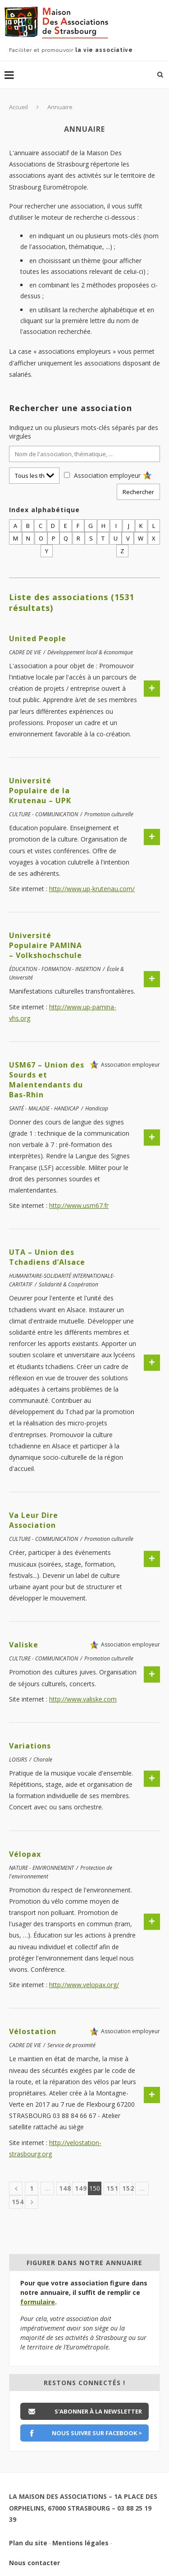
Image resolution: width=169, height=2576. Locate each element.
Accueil (18, 107)
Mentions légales (80, 2543)
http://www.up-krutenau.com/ (92, 888)
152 (127, 2188)
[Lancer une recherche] (159, 74)
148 (64, 2188)
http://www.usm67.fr (79, 1205)
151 (111, 2188)
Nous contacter (34, 2562)
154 (17, 2201)
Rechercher (138, 492)
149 (80, 2188)
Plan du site (28, 2543)
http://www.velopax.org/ (84, 1984)
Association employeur (107, 475)
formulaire (37, 2302)
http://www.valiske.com (83, 1699)
